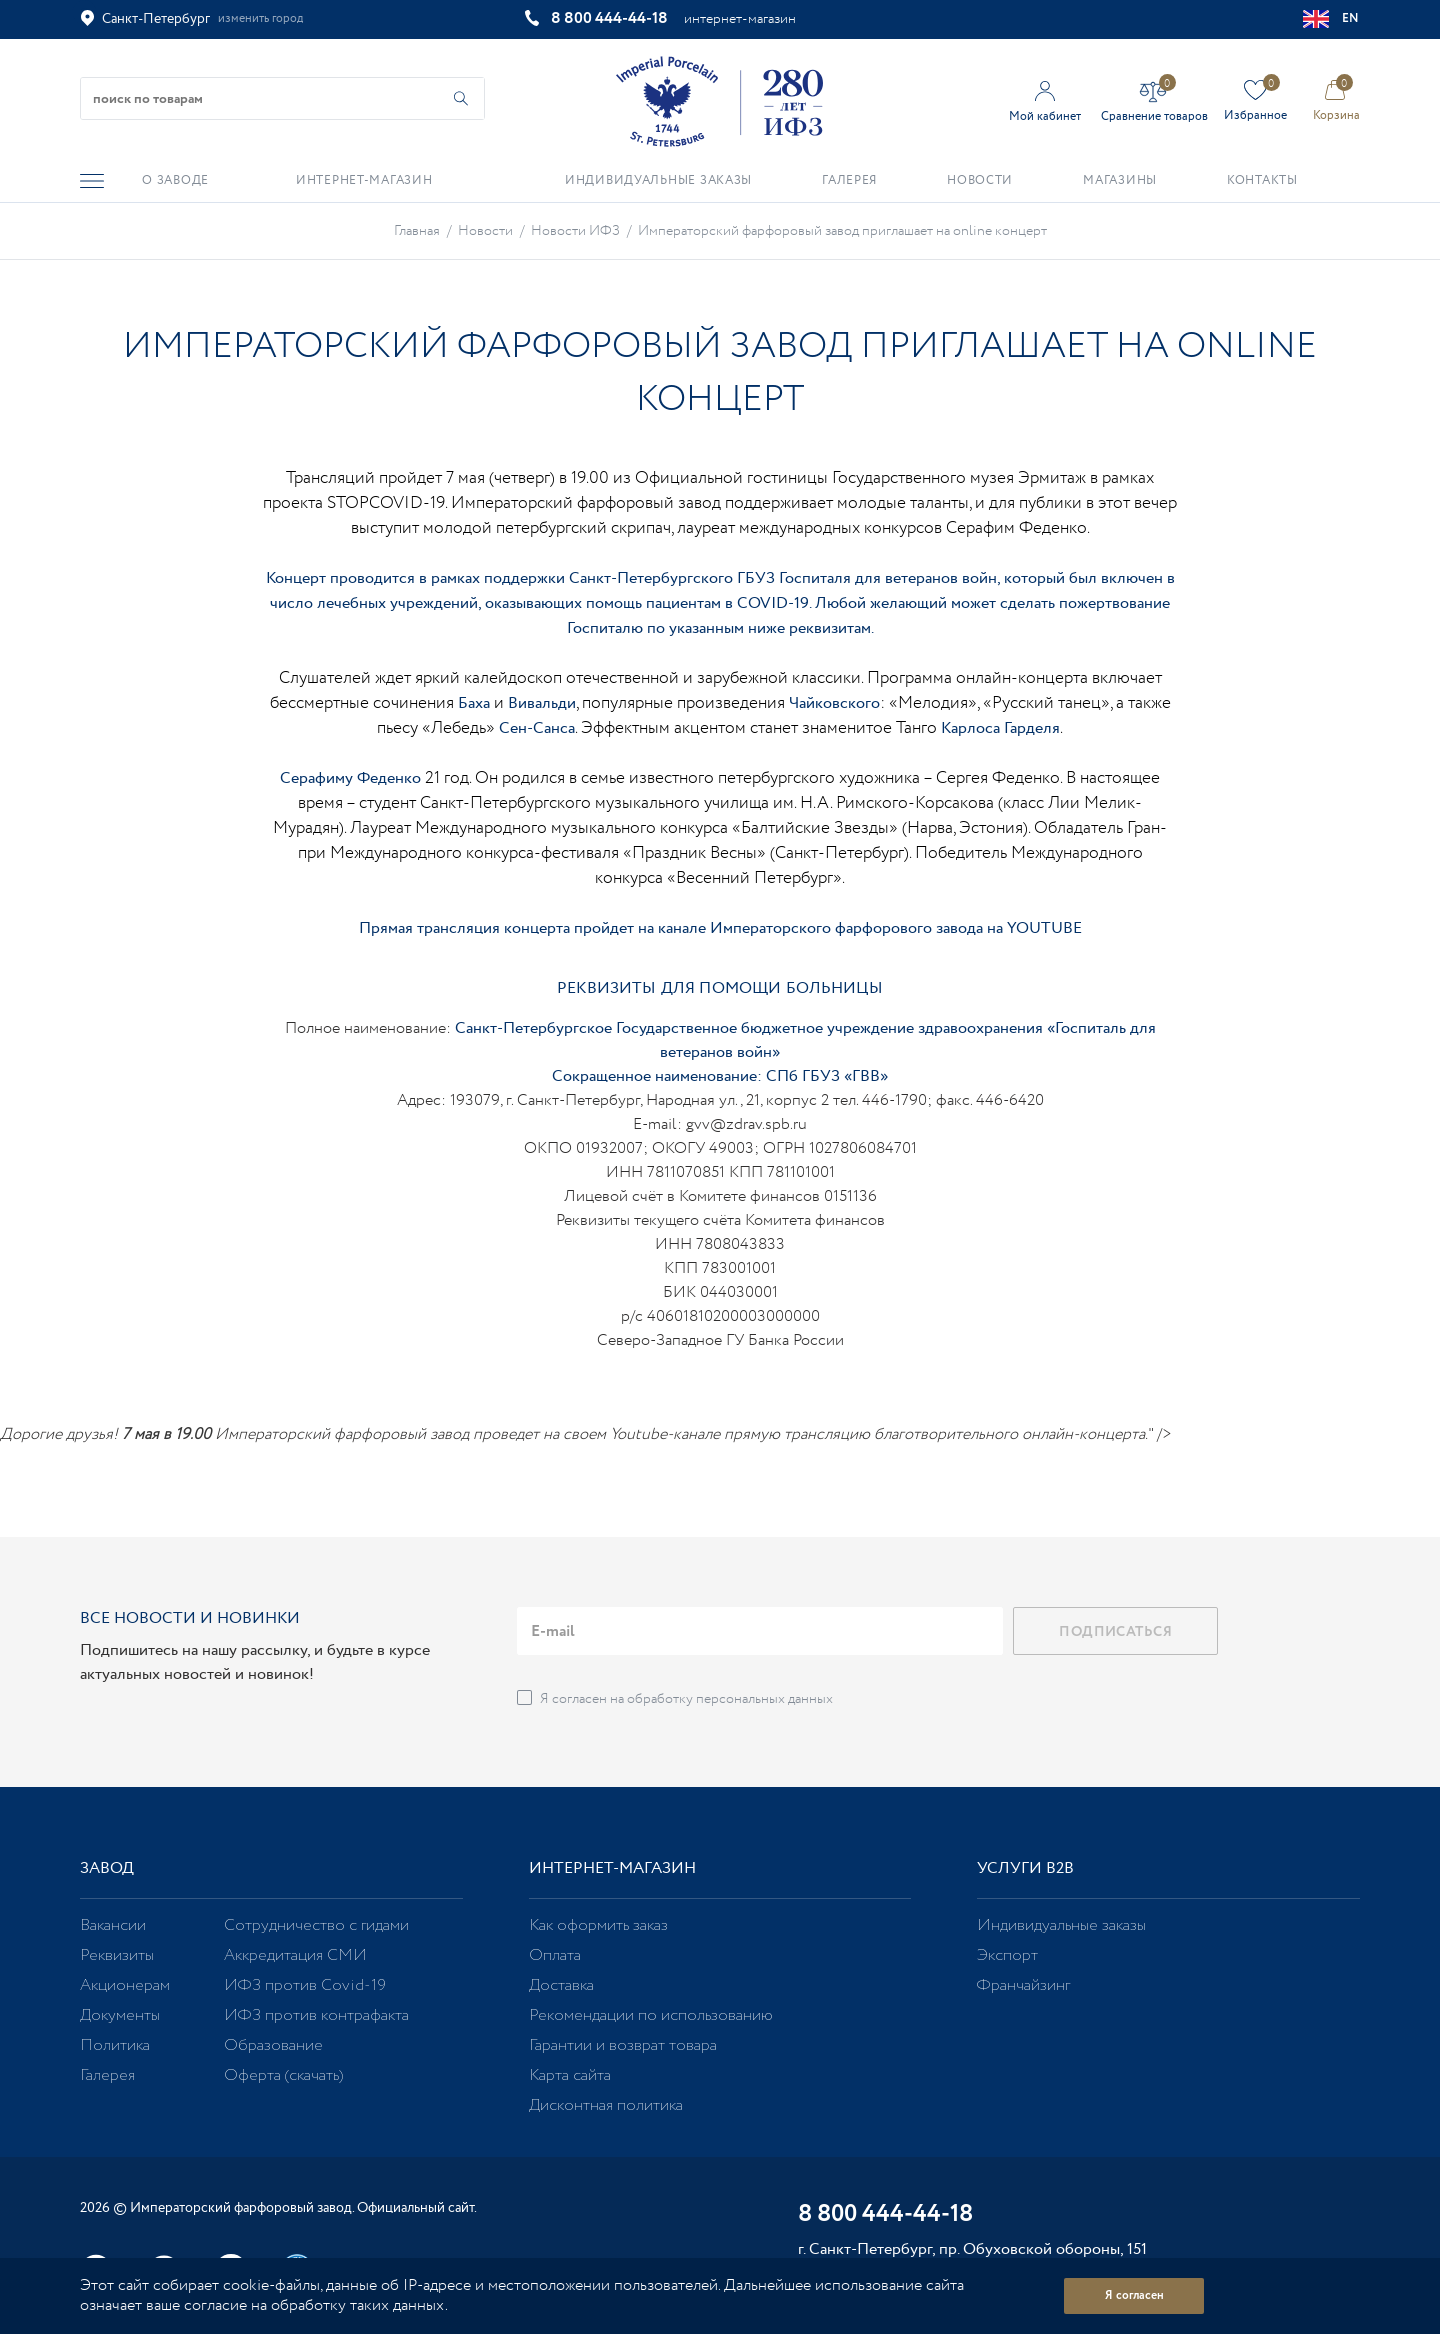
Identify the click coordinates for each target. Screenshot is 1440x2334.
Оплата (555, 1955)
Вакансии (113, 1925)
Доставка (561, 1985)
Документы (120, 2015)
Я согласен (1134, 2295)
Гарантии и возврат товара (623, 2045)
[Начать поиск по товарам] (461, 98)
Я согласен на (686, 1699)
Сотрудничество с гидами (316, 1925)
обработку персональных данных (730, 1699)
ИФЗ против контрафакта (316, 2015)
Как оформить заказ (598, 1925)
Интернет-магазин (612, 1868)
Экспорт (1007, 1955)
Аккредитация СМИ (295, 1955)
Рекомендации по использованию (651, 2015)
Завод (107, 1868)
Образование (273, 2045)
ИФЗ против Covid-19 (305, 1985)
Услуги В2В (1025, 1868)
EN (1331, 19)
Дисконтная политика (606, 2105)
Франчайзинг (1023, 1985)
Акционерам (125, 1985)
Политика (115, 2045)
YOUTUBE (1044, 928)
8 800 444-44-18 (609, 18)
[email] (760, 1631)
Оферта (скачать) (283, 2075)
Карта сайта (570, 2075)
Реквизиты (117, 1955)
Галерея (107, 2075)
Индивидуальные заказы (1061, 1925)
